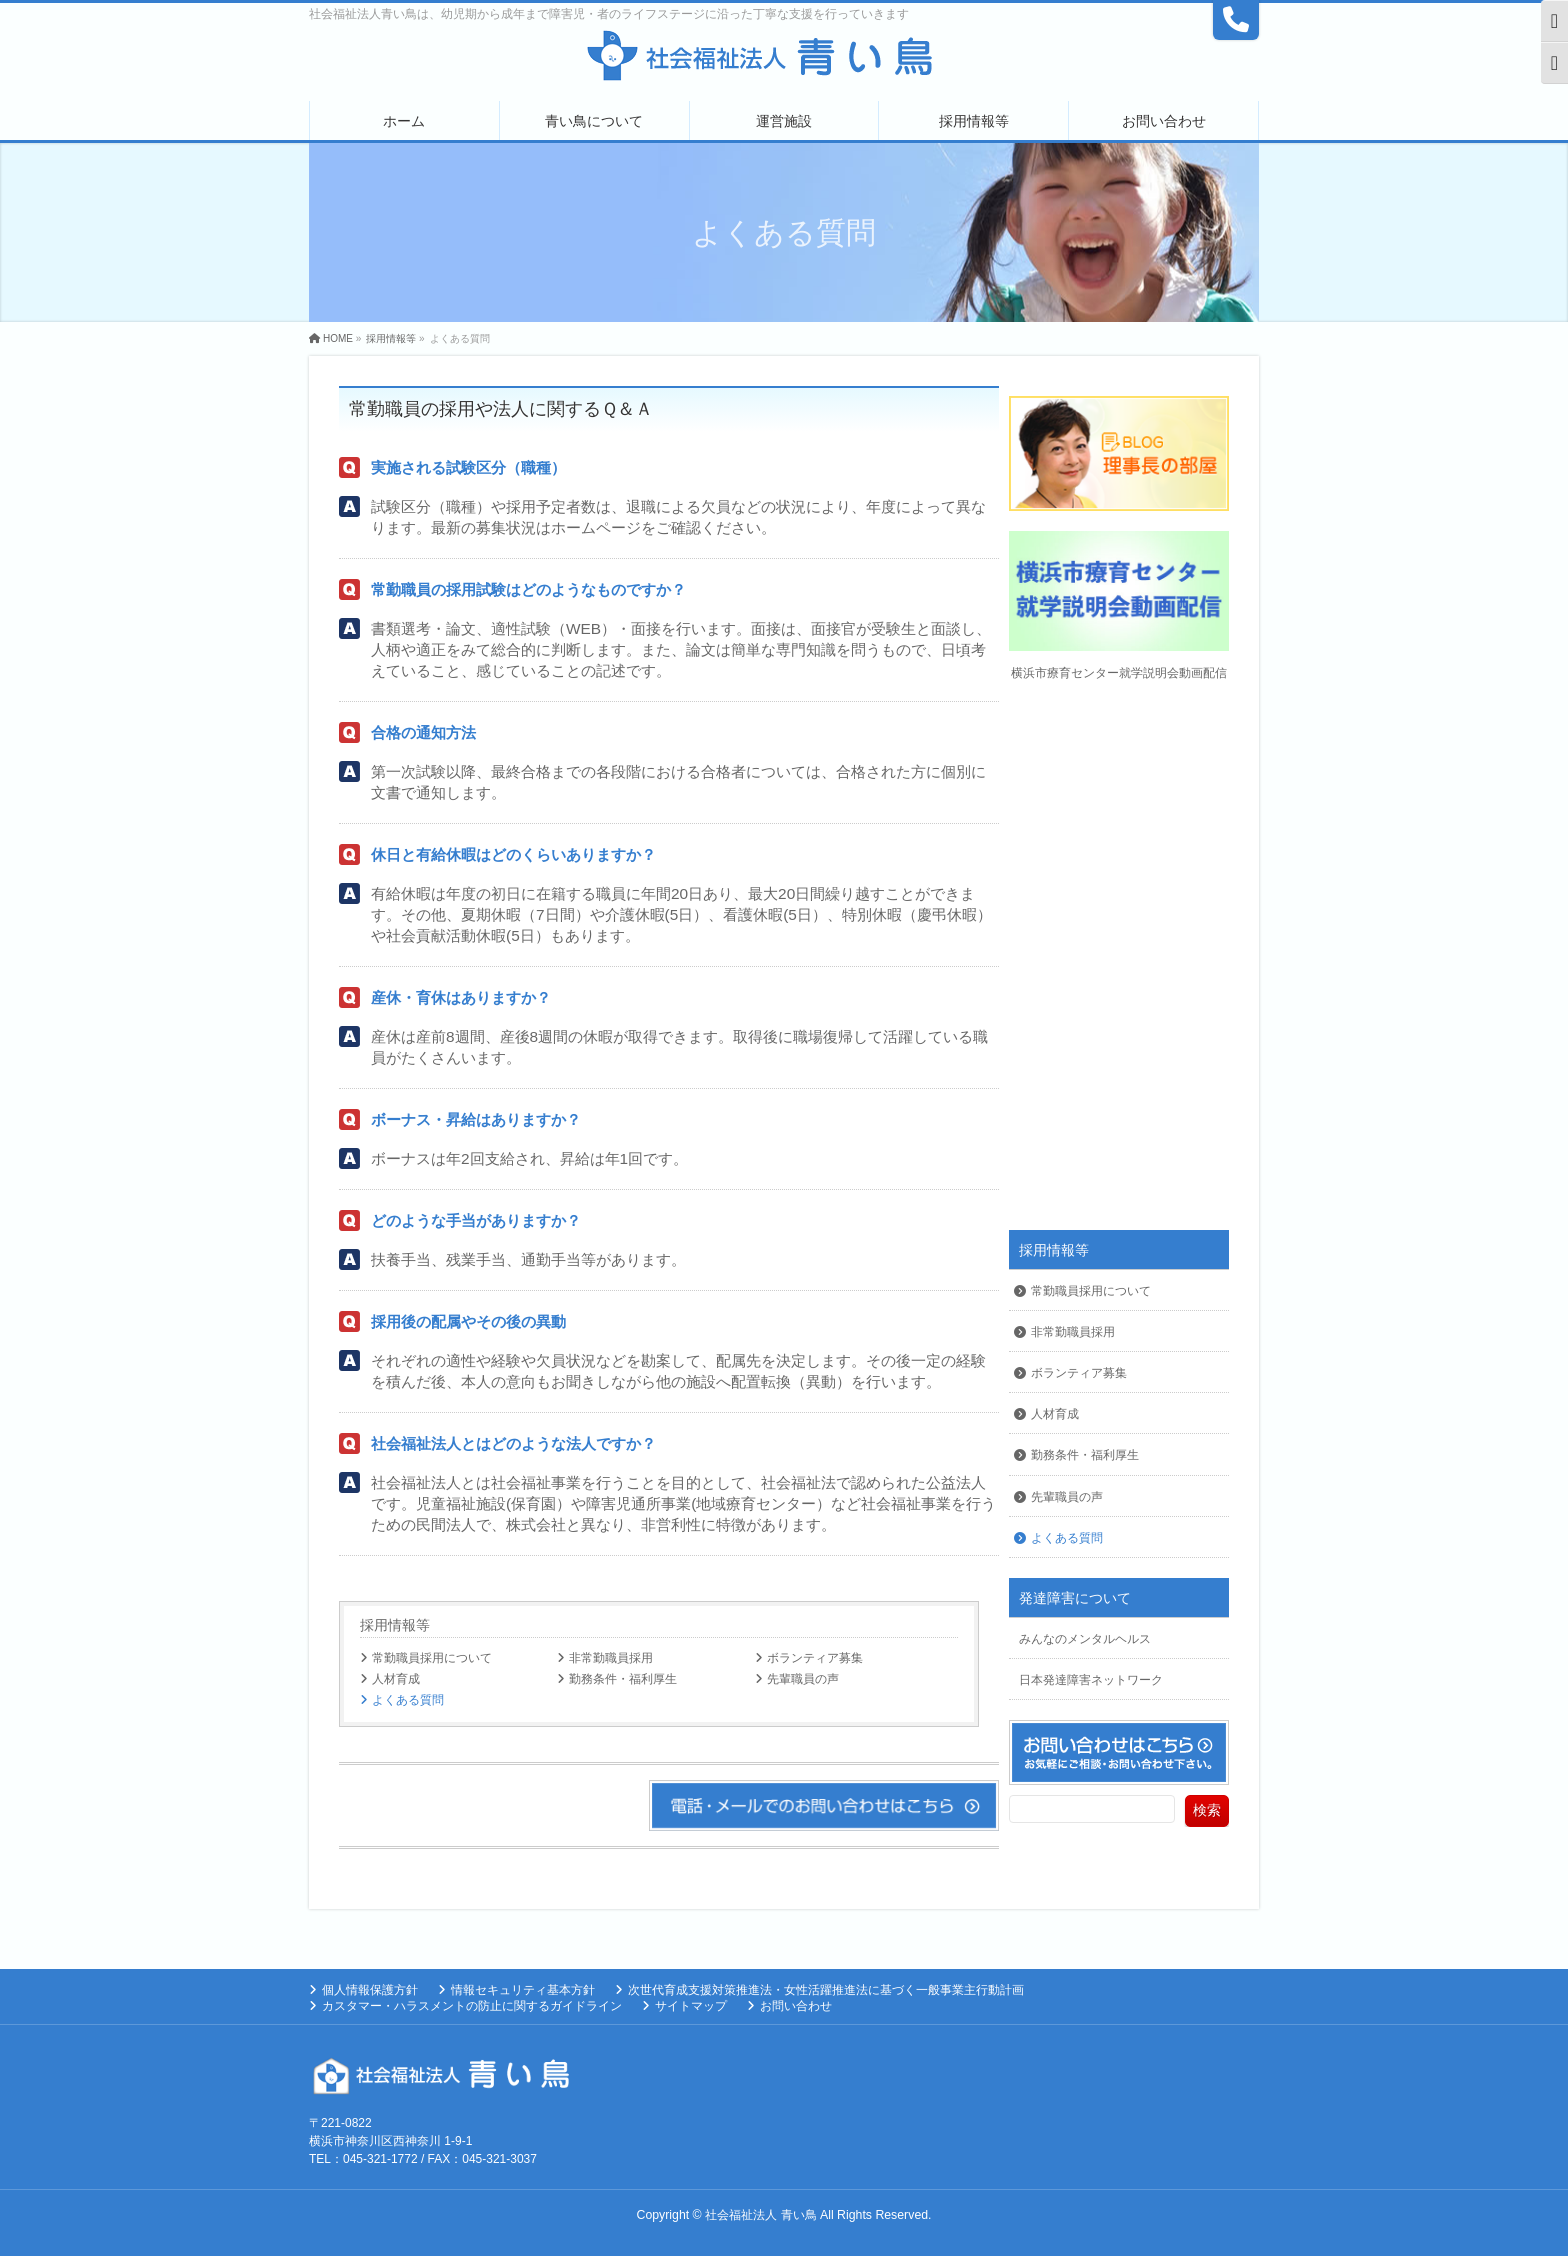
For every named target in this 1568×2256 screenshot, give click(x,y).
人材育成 (396, 1679)
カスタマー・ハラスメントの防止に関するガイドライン (472, 2006)
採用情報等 (395, 1625)
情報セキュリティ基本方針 (523, 1990)
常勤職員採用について (432, 1658)
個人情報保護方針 (370, 1990)
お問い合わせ (796, 2006)
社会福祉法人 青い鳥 (760, 2215)
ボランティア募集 (815, 1658)
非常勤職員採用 (611, 1658)
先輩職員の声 (803, 1679)
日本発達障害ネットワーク (1091, 1680)
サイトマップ (691, 2006)
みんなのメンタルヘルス (1085, 1639)
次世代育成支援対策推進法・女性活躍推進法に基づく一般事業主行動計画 (826, 1990)
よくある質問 (408, 1700)
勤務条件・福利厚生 (623, 1679)
